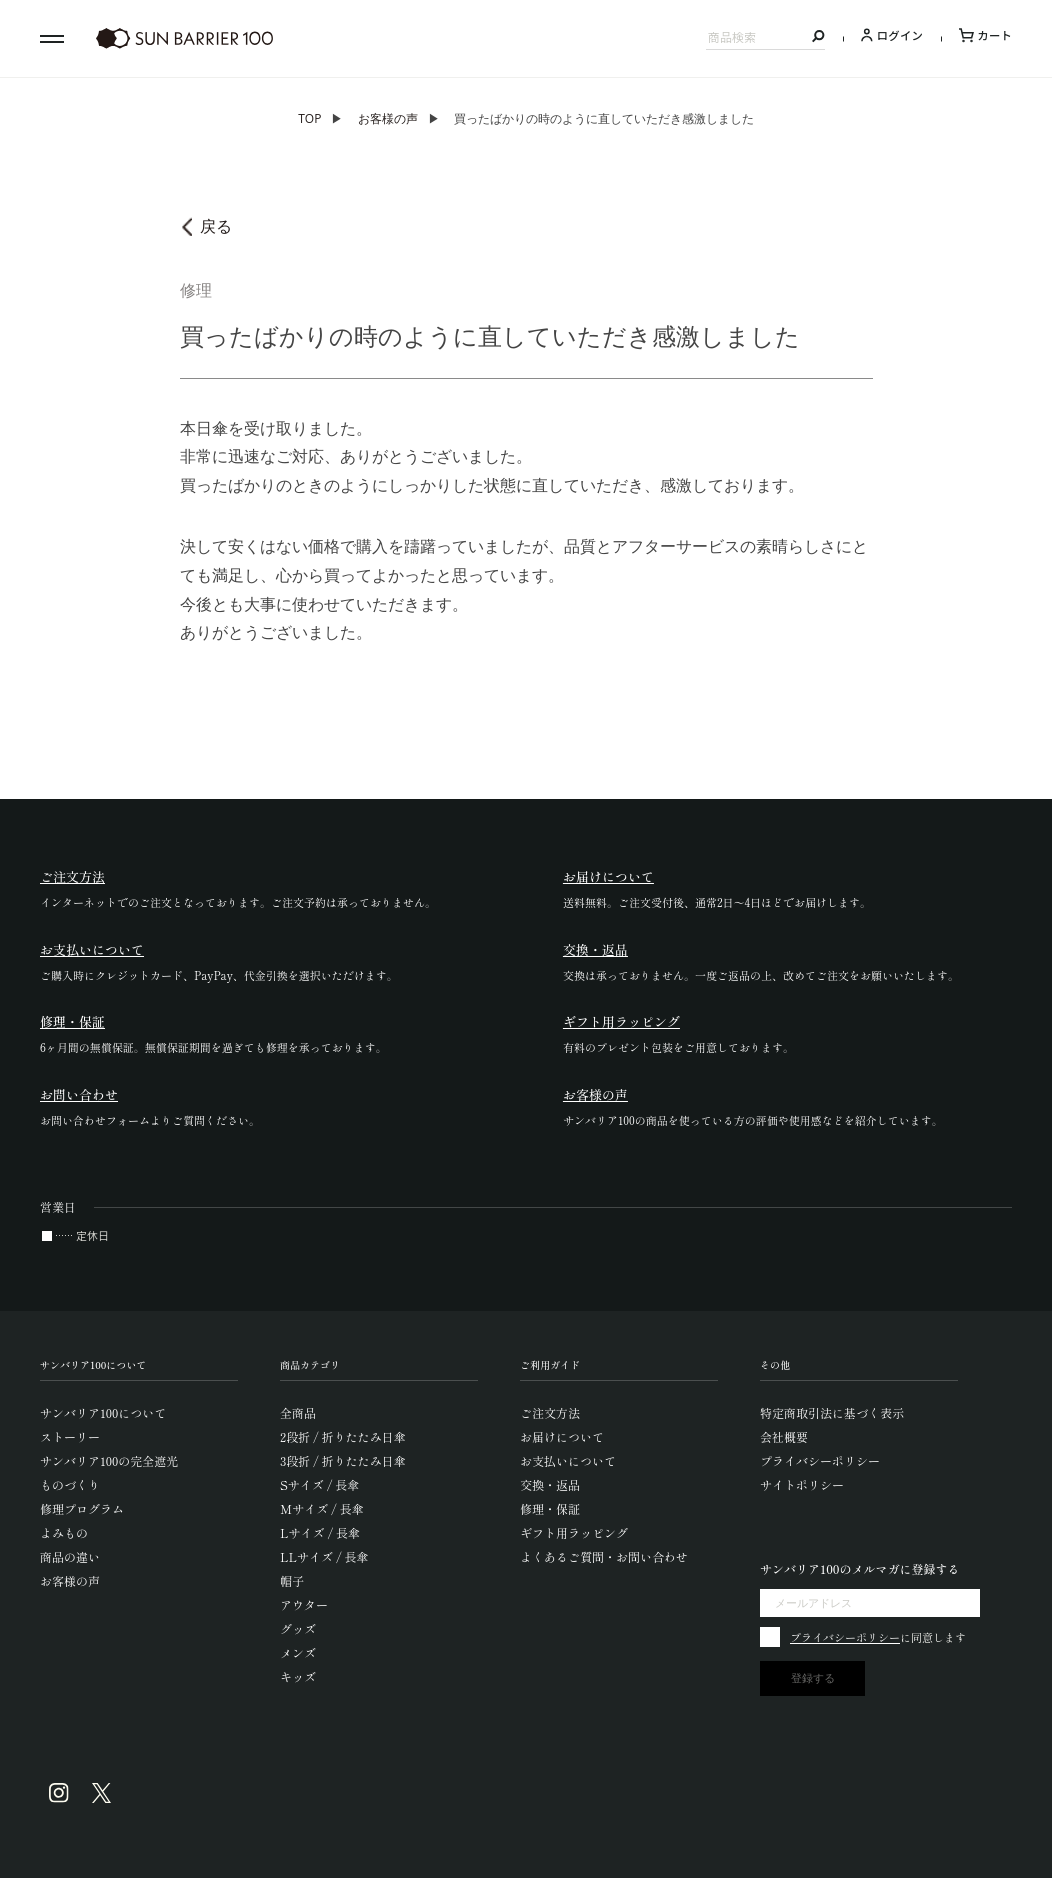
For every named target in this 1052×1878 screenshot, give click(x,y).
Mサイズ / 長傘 (322, 1508)
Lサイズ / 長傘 (320, 1532)
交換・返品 (550, 1484)
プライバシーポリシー (820, 1460)
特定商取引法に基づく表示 (832, 1412)
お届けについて (562, 1436)
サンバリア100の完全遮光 (109, 1460)
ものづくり (70, 1484)
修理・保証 (550, 1508)
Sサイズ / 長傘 (319, 1484)
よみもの (64, 1532)
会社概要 (784, 1436)
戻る (216, 226)
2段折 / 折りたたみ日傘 (343, 1436)
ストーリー (70, 1436)
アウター (304, 1604)
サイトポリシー (802, 1484)
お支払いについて (568, 1460)
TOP (309, 118)
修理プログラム (82, 1508)
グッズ (298, 1628)
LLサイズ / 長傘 (324, 1556)
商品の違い (70, 1556)
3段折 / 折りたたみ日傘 (343, 1460)
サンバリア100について (103, 1412)
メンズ (298, 1652)
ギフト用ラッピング (574, 1532)
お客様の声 (388, 118)
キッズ (298, 1676)
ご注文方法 (550, 1412)
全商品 (298, 1412)
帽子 (292, 1580)
